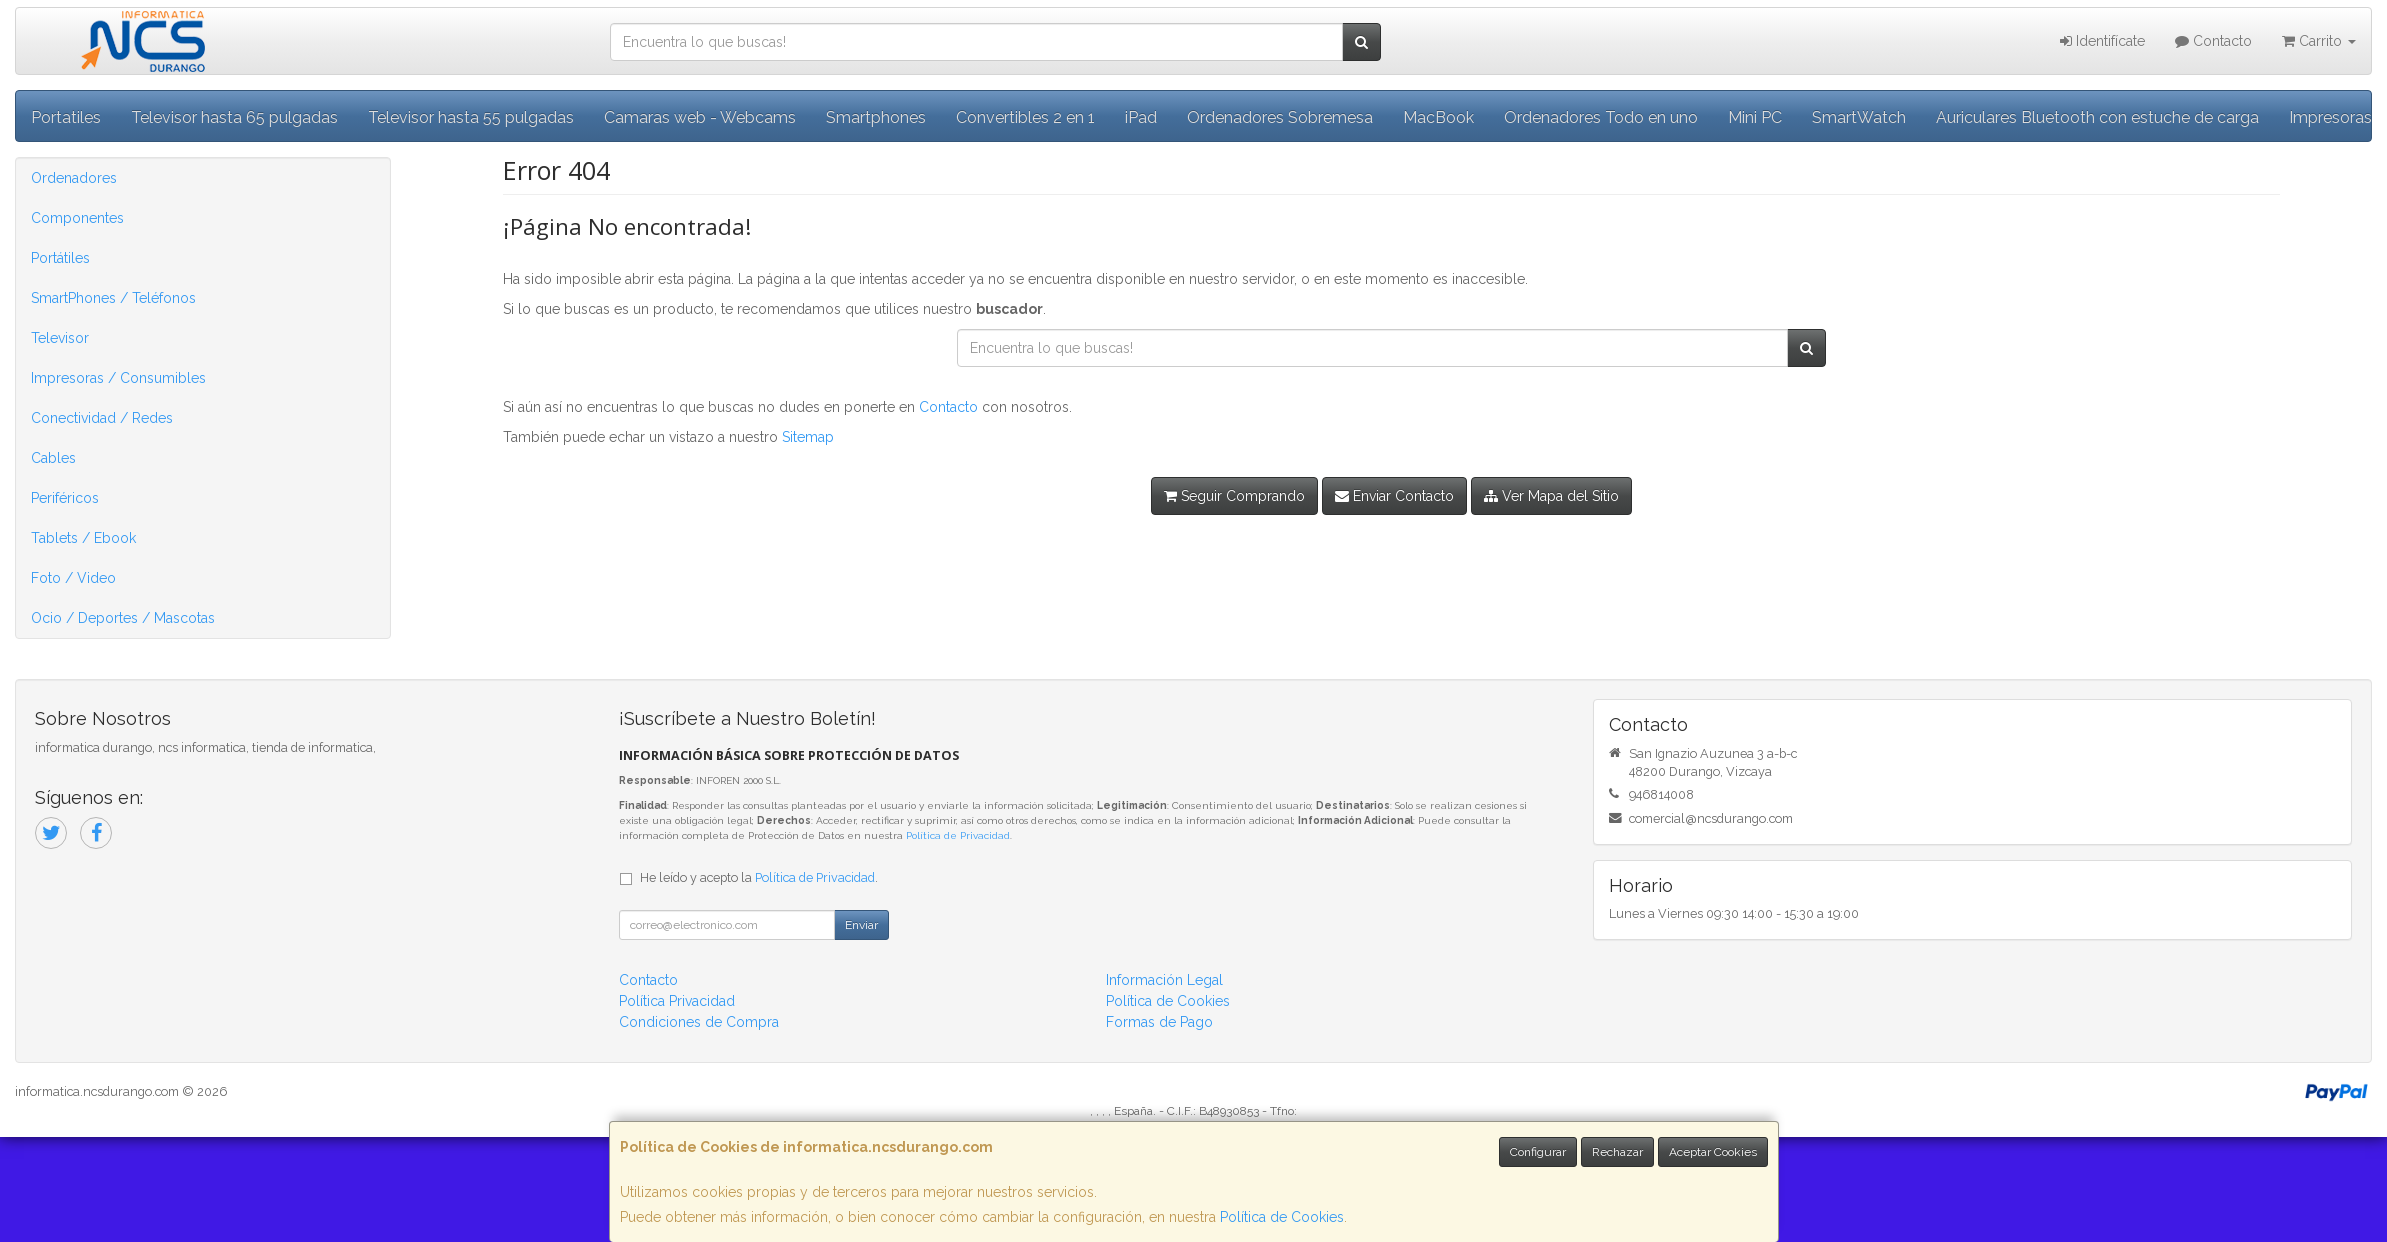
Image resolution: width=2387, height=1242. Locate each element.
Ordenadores (74, 178)
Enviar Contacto (1394, 496)
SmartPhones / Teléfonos (113, 298)
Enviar (861, 925)
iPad (1141, 117)
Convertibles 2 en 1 (1025, 117)
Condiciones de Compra (699, 1022)
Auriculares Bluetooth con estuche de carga (2097, 117)
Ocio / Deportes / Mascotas (123, 618)
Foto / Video (73, 578)
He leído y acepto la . (759, 877)
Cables (53, 458)
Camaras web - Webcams (700, 117)
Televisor (60, 338)
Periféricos (65, 498)
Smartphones (876, 117)
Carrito (2319, 41)
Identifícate (2102, 41)
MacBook (1438, 117)
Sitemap (808, 437)
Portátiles (60, 258)
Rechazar (1617, 1152)
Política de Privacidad (958, 835)
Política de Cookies (1282, 1217)
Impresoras (2330, 117)
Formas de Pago (1159, 1022)
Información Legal (1164, 980)
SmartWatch (1859, 117)
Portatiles (66, 117)
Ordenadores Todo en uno (1601, 117)
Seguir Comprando (1234, 496)
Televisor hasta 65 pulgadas (234, 117)
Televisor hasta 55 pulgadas (471, 117)
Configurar (1538, 1152)
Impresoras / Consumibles (118, 378)
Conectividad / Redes (102, 418)
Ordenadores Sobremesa (1280, 117)
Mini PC (1755, 117)
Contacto (2213, 41)
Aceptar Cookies (1713, 1152)
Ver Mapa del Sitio (1551, 496)
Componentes (77, 218)
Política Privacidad (677, 1001)
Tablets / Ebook (83, 538)
